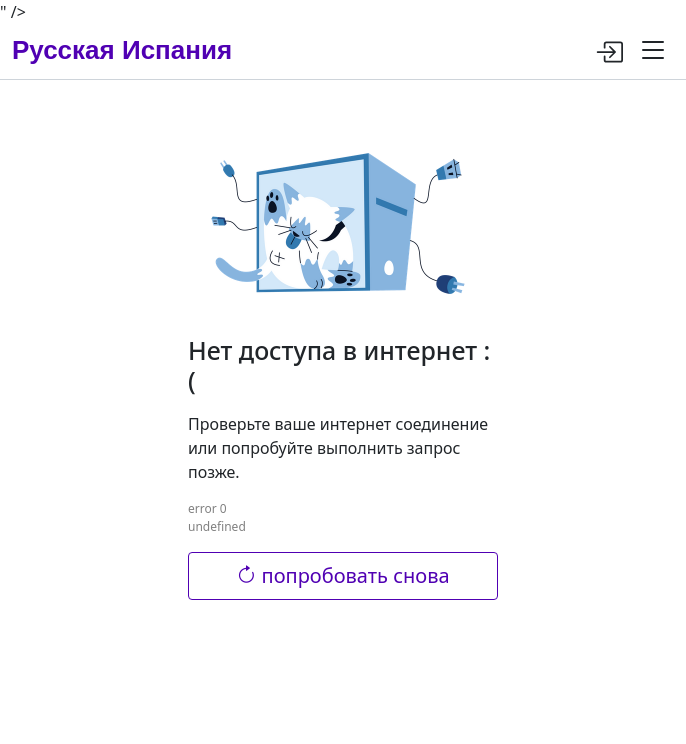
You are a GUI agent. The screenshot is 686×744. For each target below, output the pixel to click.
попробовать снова (342, 575)
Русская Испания (122, 50)
